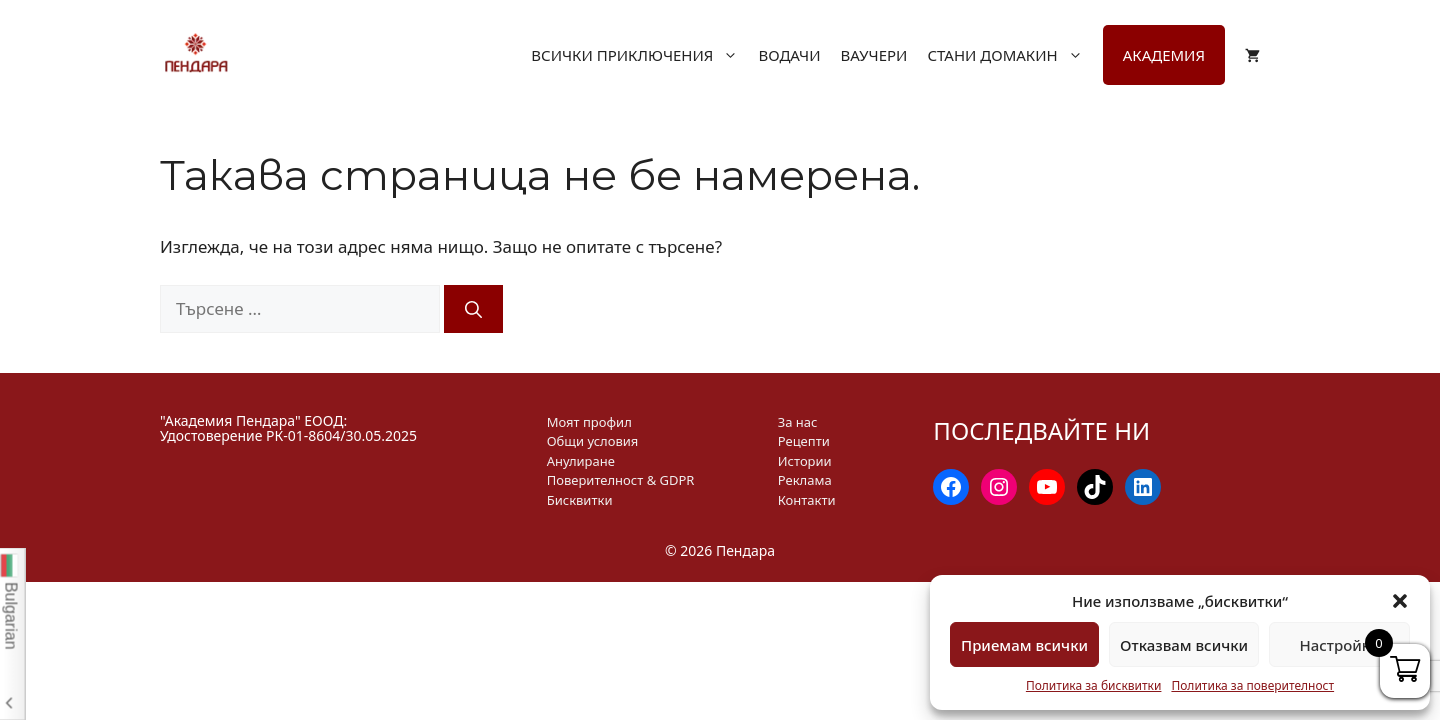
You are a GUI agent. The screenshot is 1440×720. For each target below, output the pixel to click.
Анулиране (581, 461)
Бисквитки (580, 500)
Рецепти (804, 441)
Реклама (805, 480)
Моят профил (589, 422)
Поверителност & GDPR (621, 480)
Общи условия (593, 441)
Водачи (789, 55)
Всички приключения (644, 55)
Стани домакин (1014, 55)
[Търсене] (473, 309)
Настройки (1339, 645)
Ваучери (873, 55)
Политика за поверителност (1252, 685)
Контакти (807, 500)
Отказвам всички (1184, 645)
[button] (1400, 601)
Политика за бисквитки (1094, 685)
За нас (798, 422)
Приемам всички (1024, 645)
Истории (805, 461)
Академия (1164, 55)
